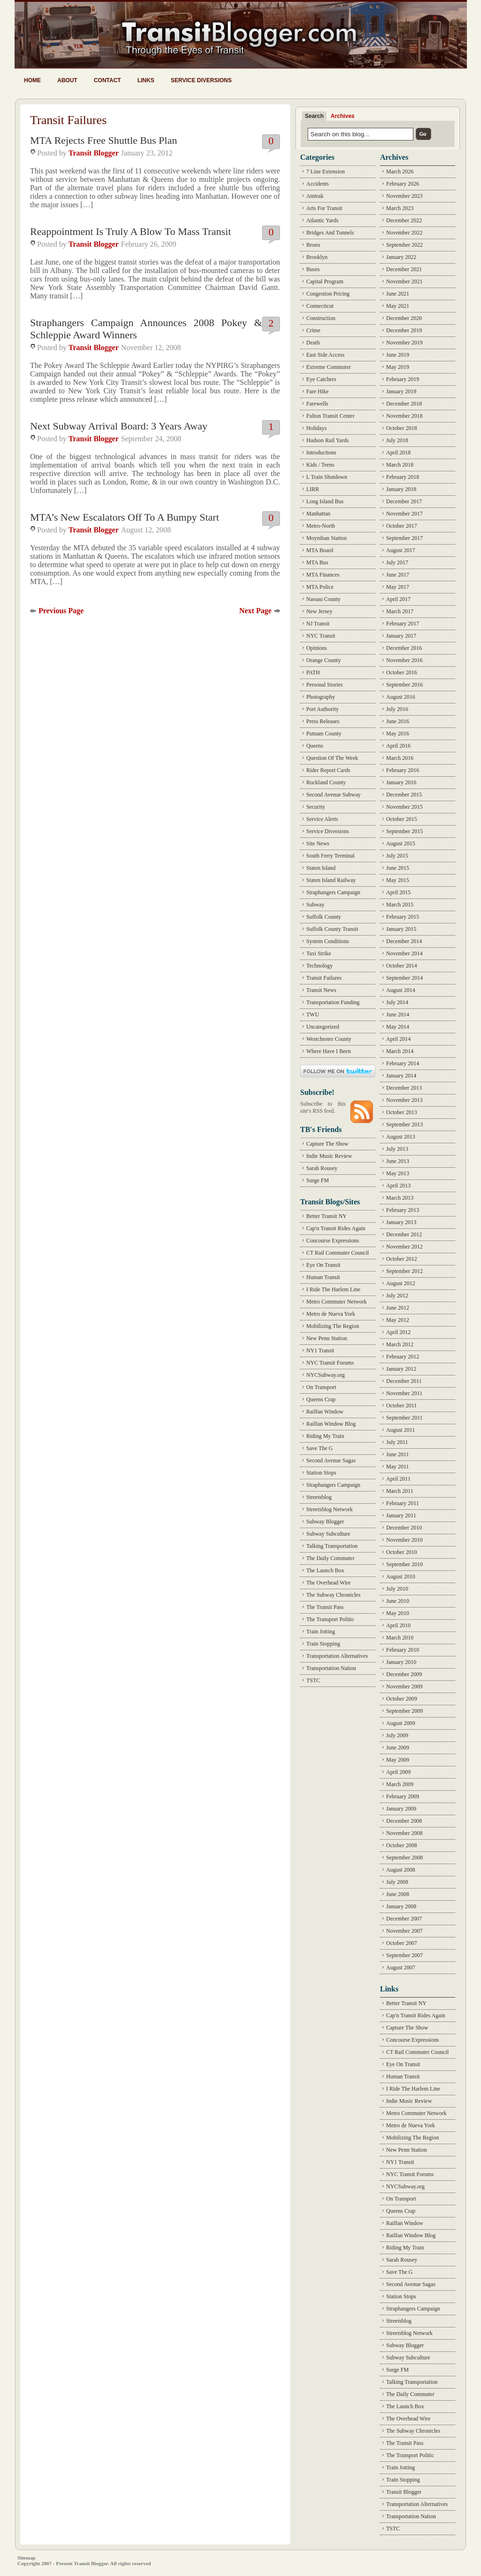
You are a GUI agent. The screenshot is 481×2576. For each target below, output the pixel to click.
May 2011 (397, 1466)
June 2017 (397, 574)
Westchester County (328, 1039)
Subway (315, 904)
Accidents (317, 183)
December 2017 (404, 501)
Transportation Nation (331, 1668)
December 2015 (404, 794)
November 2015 (404, 807)
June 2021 (397, 293)
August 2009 (400, 1723)
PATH (313, 672)
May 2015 (397, 880)
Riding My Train (325, 1436)
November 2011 (404, 1393)
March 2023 (399, 208)
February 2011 (402, 1503)
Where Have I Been (328, 1051)
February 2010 (402, 1650)
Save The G (319, 1448)
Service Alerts (322, 819)
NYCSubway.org (325, 1375)
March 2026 (399, 171)
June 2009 (397, 1747)
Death (313, 342)
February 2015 (402, 916)
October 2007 (401, 1943)
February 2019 (402, 379)
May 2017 (397, 587)
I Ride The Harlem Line (333, 1289)
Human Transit (323, 1277)
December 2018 (404, 403)
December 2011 (404, 1381)
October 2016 (401, 672)
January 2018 (401, 489)
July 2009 (397, 1735)
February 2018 (402, 477)
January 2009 (401, 1808)
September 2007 (404, 1955)
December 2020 (404, 318)
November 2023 (404, 196)
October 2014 (401, 965)
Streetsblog (319, 1497)
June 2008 (397, 1894)
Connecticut (320, 306)
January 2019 (401, 391)
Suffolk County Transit (332, 929)
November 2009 (404, 1686)
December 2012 (404, 1234)
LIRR (312, 489)
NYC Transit (320, 635)
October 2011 (401, 1405)
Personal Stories (324, 684)
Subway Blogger (325, 1521)
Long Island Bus (324, 501)
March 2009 (399, 1784)
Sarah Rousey (321, 1168)
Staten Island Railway (331, 880)
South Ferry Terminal (330, 855)
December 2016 (404, 648)
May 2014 (397, 1026)
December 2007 (404, 1918)
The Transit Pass (324, 1607)
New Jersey (319, 611)
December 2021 (404, 269)
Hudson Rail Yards (327, 440)
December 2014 (404, 941)
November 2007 (404, 1931)
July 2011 (397, 1442)
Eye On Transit (323, 1265)
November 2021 (404, 281)
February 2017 (402, 623)
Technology (319, 965)
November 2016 (404, 660)
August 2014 (400, 990)
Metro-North (320, 526)
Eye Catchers (321, 379)
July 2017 (397, 562)
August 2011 (400, 1430)
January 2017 (401, 635)
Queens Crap (320, 1399)
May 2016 (397, 733)
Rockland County (326, 782)
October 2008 (401, 1845)
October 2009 (401, 1698)
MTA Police (320, 587)
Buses (313, 269)
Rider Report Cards (328, 770)
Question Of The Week (332, 758)
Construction (320, 318)
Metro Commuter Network (336, 1301)
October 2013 (401, 1112)
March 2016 (399, 758)
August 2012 (400, 1283)
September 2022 (404, 245)
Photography (320, 697)
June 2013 (397, 1161)
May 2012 (397, 1320)
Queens (314, 745)
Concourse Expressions (332, 1240)
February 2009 (402, 1796)
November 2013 (404, 1100)
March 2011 (399, 1491)
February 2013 (402, 1210)
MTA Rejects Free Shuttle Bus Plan (103, 140)
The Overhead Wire (328, 1582)
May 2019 (397, 367)
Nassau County (323, 599)
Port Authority (322, 709)
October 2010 (401, 1552)
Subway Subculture (328, 1533)
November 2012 (404, 1246)
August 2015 (400, 843)
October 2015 (401, 819)
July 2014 (397, 1002)
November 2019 (404, 342)
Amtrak (315, 196)
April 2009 (398, 1772)
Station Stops (321, 1472)
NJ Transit (318, 623)
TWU (312, 1014)
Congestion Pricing (327, 293)
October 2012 (401, 1259)
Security (315, 807)
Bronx (313, 245)
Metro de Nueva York (330, 1314)
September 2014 (404, 978)
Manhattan (318, 513)
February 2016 (402, 770)
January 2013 (401, 1222)
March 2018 (399, 464)
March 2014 (399, 1051)
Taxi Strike (318, 953)
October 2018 (401, 428)
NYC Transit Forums (330, 1362)
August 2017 (400, 550)
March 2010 (399, 1637)
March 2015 (399, 904)
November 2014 (404, 953)
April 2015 (398, 892)
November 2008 (404, 1833)
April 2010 (398, 1625)
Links (145, 80)
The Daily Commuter (330, 1558)
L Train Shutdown (326, 477)
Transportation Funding (332, 1002)
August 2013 (400, 1136)
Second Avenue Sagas (331, 1460)
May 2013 (397, 1173)
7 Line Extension (325, 171)
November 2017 (404, 513)
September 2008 (404, 1857)
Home (32, 80)
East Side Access (325, 354)
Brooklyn (316, 257)
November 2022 (404, 232)
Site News (317, 843)
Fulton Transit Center (330, 416)
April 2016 (398, 745)
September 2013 (404, 1124)
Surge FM (317, 1180)
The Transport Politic (330, 1619)
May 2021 (397, 306)
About (67, 80)
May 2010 (397, 1613)
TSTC (313, 1680)
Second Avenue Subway (333, 794)
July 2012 (397, 1295)
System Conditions (327, 941)
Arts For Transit (324, 208)
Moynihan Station (326, 538)
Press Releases (322, 721)
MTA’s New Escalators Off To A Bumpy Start (124, 517)
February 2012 (402, 1356)
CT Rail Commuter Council (337, 1252)
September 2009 (404, 1711)
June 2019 (397, 354)
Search (314, 116)
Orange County (323, 660)
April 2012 (398, 1332)
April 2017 (398, 599)
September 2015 (404, 831)
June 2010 (397, 1601)
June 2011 (397, 1454)
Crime (313, 330)
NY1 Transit (320, 1350)
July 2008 (397, 1882)
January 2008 (401, 1906)
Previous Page (61, 611)
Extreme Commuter (328, 367)
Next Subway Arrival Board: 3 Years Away (118, 426)
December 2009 (404, 1674)
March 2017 (399, 611)
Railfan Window (324, 1411)
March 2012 (399, 1344)
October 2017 (401, 526)
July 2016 (397, 709)
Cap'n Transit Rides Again (335, 1228)
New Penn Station (326, 1338)
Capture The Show (327, 1143)
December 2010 (404, 1527)
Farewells (317, 403)
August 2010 (400, 1576)
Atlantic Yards (322, 220)
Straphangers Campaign (333, 892)
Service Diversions (201, 80)
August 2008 (400, 1869)
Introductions (321, 452)
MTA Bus (317, 562)
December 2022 (404, 220)
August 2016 (400, 697)
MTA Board (319, 550)
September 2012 (404, 1271)
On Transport (321, 1387)
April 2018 (398, 452)
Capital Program (324, 281)
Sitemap (26, 2557)
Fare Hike (317, 391)
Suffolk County (323, 916)
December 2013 (404, 1088)
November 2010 (404, 1540)
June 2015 (397, 868)
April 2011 (398, 1478)
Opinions (316, 648)
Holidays (316, 428)
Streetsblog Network (329, 1509)
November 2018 (404, 416)
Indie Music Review (329, 1156)
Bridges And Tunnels (330, 232)
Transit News (321, 990)
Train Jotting (320, 1631)
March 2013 (399, 1197)
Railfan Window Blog (331, 1424)
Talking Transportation (332, 1546)
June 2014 (397, 1014)
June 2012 (397, 1307)
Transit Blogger (94, 153)
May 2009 (397, 1759)
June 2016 (397, 721)
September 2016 (404, 684)
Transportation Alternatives (337, 1656)
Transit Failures (323, 978)
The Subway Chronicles (333, 1595)
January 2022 (401, 257)
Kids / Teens (320, 464)
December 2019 (404, 330)
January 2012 (401, 1369)
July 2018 (397, 440)
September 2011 (404, 1417)
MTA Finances (323, 574)
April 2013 (398, 1185)
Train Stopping (323, 1643)
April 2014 (398, 1039)
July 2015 (397, 855)
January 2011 (401, 1515)
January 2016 (401, 782)
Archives (343, 116)
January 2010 (401, 1662)
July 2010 (397, 1588)
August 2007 (400, 1967)
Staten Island (320, 868)
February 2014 (402, 1063)
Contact (107, 80)
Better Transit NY (326, 1216)
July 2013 (397, 1149)
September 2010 (404, 1564)
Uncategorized (322, 1026)
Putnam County (323, 733)
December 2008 (404, 1821)
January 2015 (401, 929)
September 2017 (404, 538)
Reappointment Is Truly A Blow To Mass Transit (130, 231)
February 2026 (402, 183)
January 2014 (401, 1075)
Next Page (255, 611)
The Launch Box (325, 1570)
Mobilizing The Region (332, 1326)
